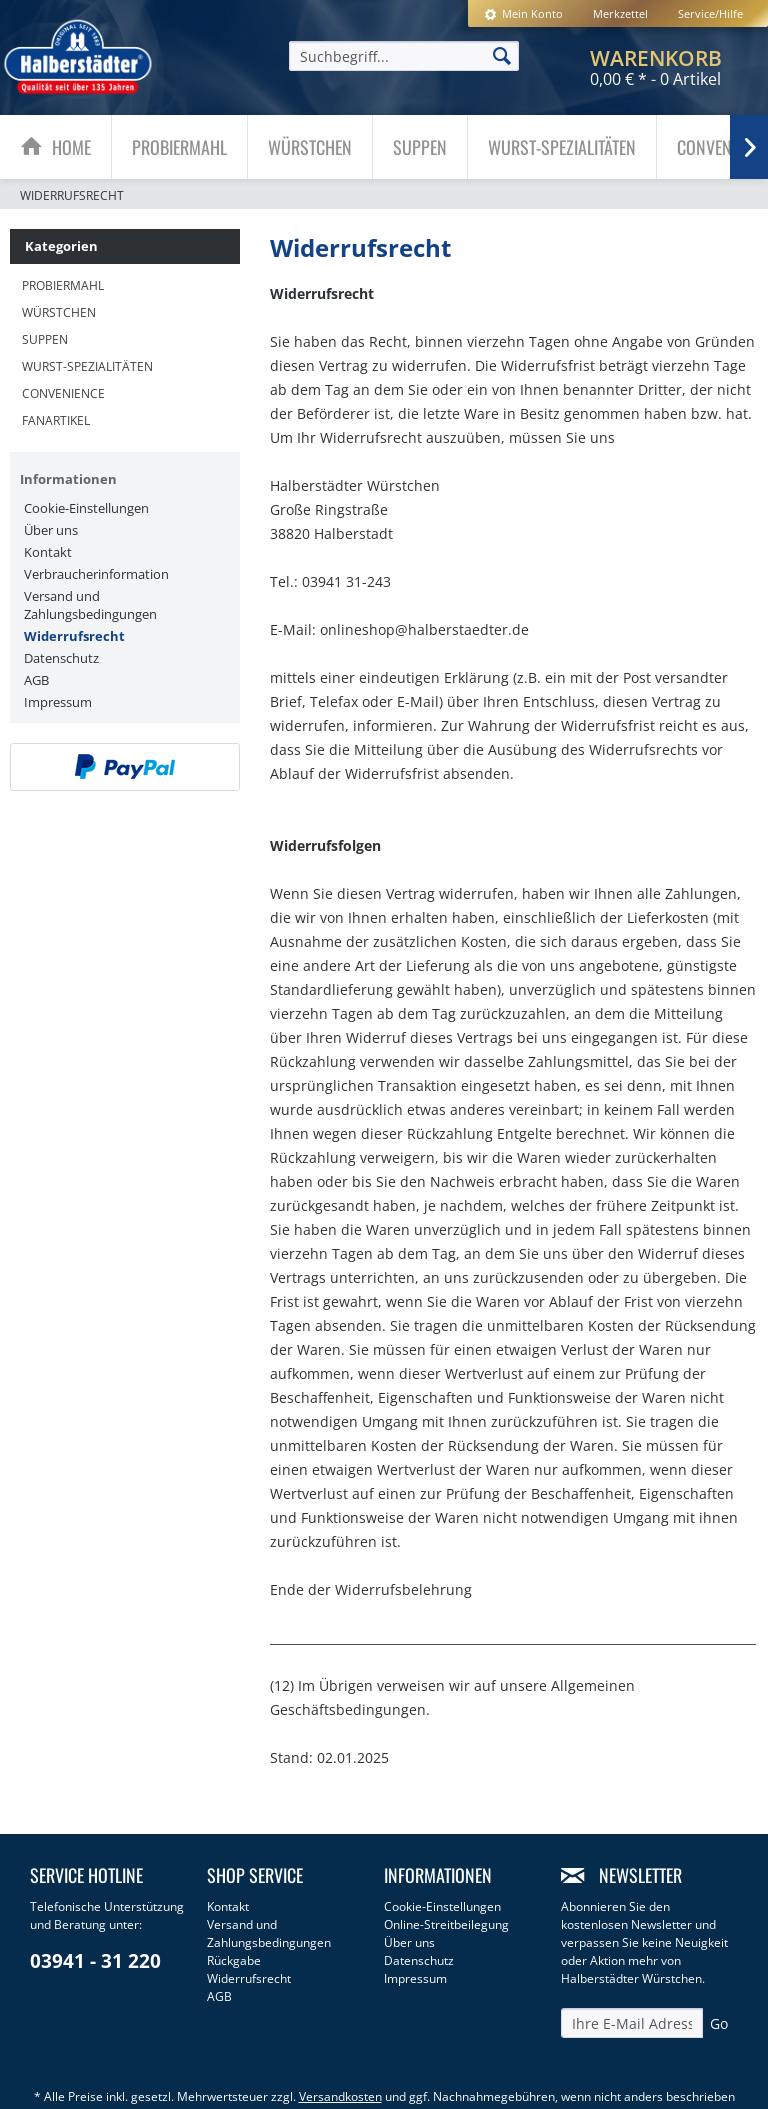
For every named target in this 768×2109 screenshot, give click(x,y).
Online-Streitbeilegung (446, 1924)
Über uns (51, 530)
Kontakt (48, 552)
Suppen (45, 339)
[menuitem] (523, 13)
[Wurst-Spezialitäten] (562, 147)
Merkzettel (620, 13)
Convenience (63, 393)
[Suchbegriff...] (404, 56)
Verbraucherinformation (96, 574)
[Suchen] (502, 55)
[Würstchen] (310, 147)
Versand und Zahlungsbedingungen (90, 605)
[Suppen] (420, 147)
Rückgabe (234, 1960)
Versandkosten (340, 2096)
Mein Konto (523, 13)
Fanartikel (56, 420)
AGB (36, 680)
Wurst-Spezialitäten (87, 366)
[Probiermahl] (179, 147)
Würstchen (59, 312)
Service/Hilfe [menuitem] (710, 13)
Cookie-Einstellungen (86, 508)
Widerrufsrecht (74, 636)
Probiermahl (63, 285)
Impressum (58, 702)
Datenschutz (61, 658)
